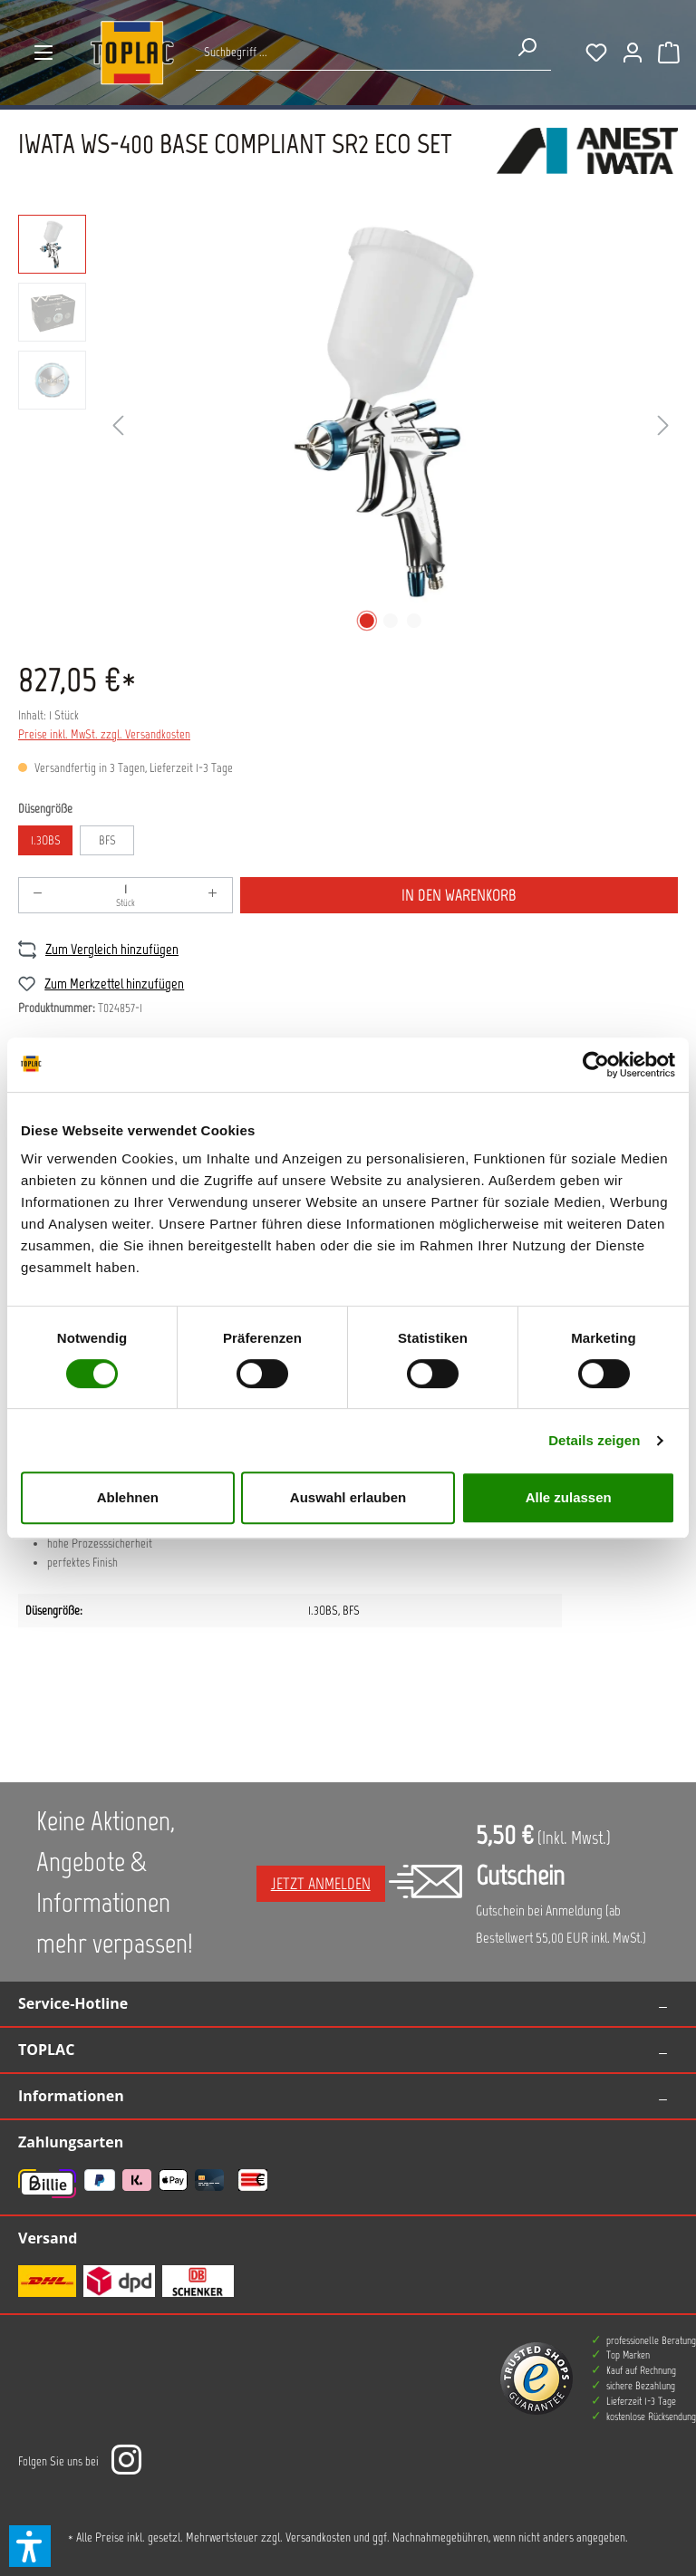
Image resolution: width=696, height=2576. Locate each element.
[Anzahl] (125, 895)
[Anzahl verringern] (38, 895)
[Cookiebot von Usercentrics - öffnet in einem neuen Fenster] (596, 1064)
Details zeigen (594, 1440)
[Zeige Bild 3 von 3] (414, 620)
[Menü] (43, 52)
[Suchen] (526, 47)
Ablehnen (128, 1497)
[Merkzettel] (596, 52)
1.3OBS (46, 840)
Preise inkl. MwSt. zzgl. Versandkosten (104, 734)
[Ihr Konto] (632, 52)
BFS (107, 840)
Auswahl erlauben (348, 1497)
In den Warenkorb (459, 895)
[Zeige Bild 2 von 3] (390, 620)
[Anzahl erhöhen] (213, 895)
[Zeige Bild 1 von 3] (367, 620)
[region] (348, 426)
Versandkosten (318, 2537)
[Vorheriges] (117, 426)
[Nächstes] (663, 426)
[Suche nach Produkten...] (349, 52)
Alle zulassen (569, 1497)
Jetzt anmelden (321, 1884)
